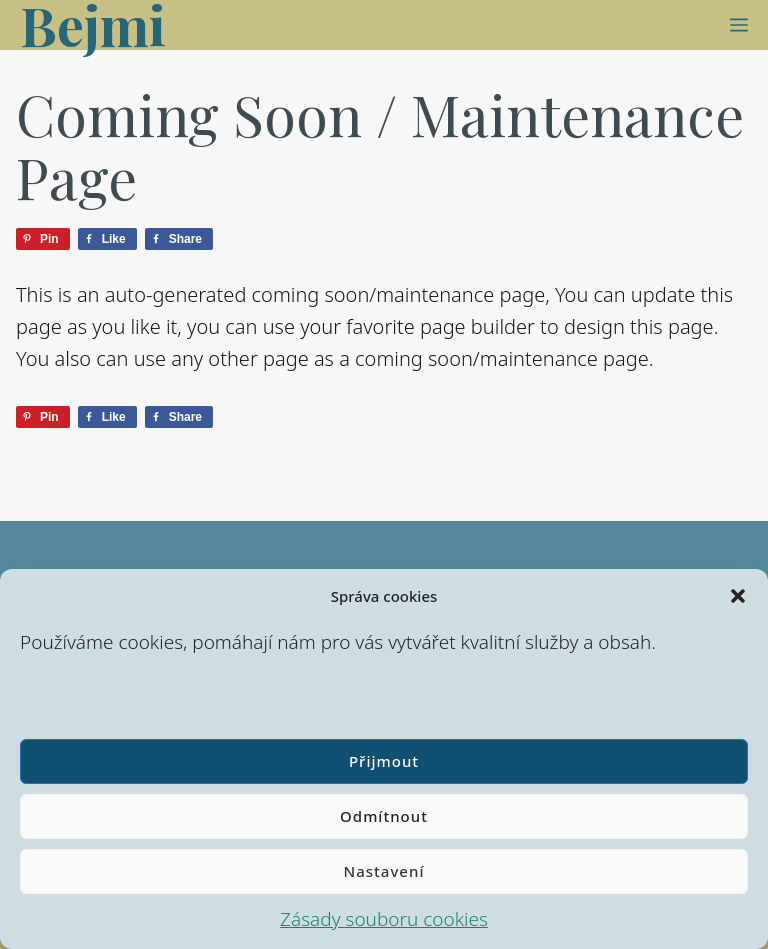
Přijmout (384, 761)
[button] (738, 596)
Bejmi (93, 25)
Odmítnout (384, 816)
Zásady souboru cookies (384, 919)
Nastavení (384, 871)
